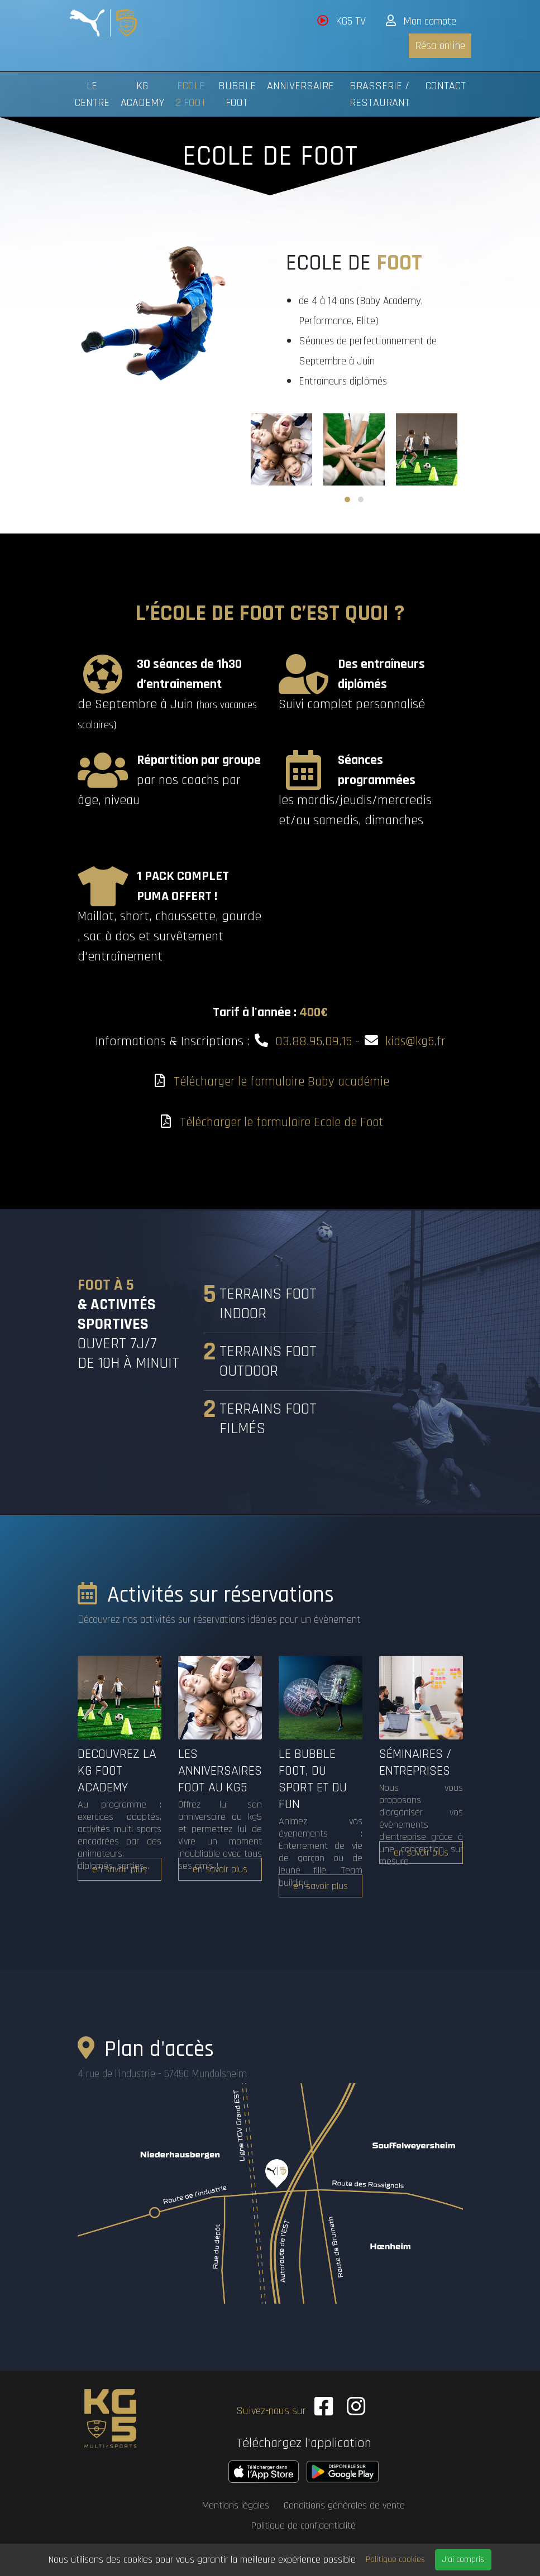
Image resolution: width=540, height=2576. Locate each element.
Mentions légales (235, 2499)
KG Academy (142, 94)
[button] (347, 499)
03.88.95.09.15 (312, 1041)
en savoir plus (119, 1868)
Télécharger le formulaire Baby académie (281, 1081)
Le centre (92, 94)
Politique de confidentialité (303, 2519)
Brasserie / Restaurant (380, 94)
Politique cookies (395, 2559)
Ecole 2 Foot (191, 94)
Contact (446, 86)
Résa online (440, 46)
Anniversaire (300, 86)
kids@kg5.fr (416, 1041)
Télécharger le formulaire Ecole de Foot (281, 1121)
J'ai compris (463, 2559)
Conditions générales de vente (344, 2499)
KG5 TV (341, 21)
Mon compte (421, 21)
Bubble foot (237, 94)
